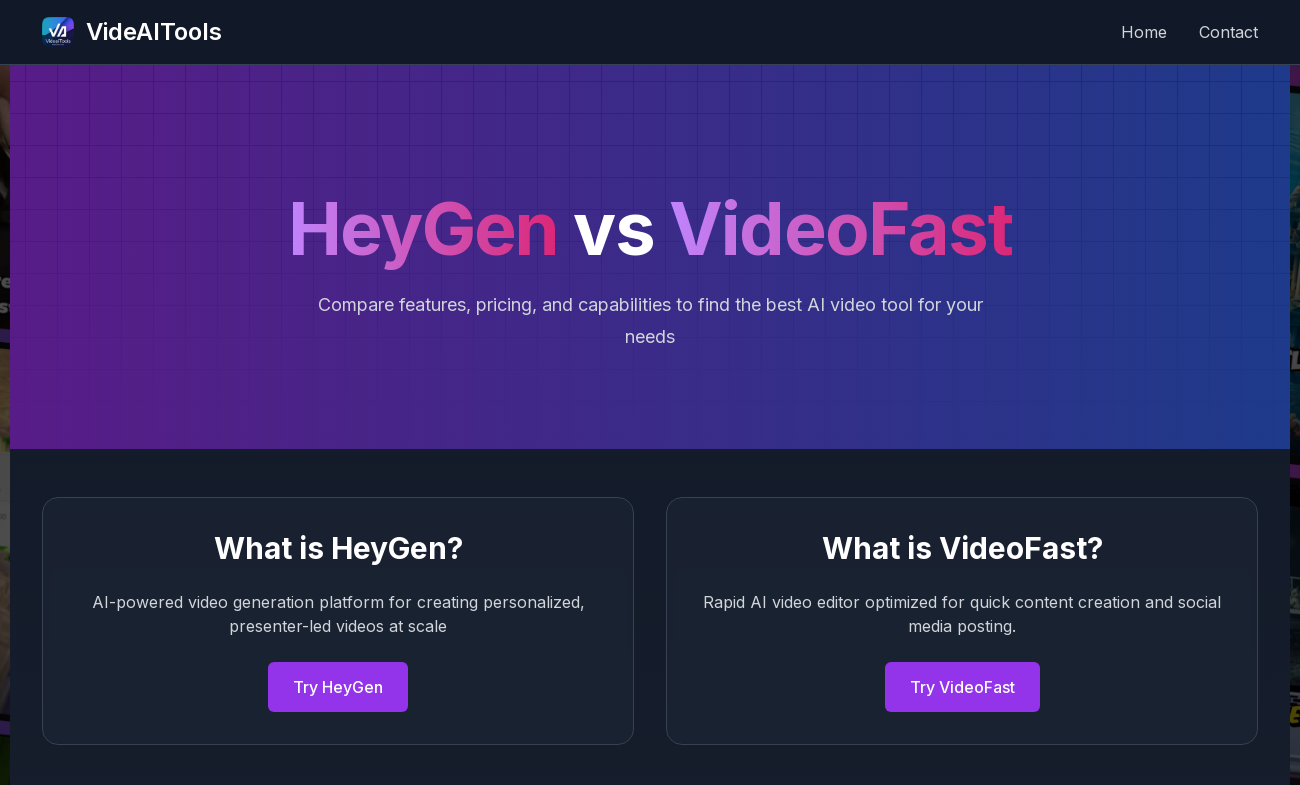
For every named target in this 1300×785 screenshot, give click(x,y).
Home (1144, 32)
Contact (1228, 32)
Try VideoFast (962, 687)
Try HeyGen (338, 687)
